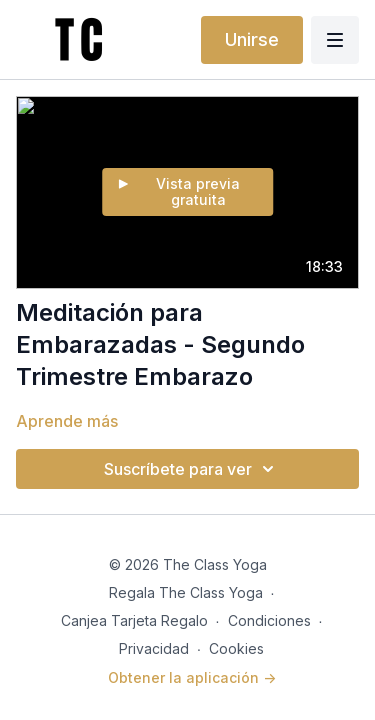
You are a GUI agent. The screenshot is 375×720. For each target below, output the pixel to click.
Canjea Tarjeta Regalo (134, 620)
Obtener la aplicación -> (192, 677)
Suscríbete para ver (192, 469)
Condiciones (269, 620)
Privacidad (154, 648)
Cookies (236, 648)
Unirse (252, 39)
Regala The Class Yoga (186, 592)
